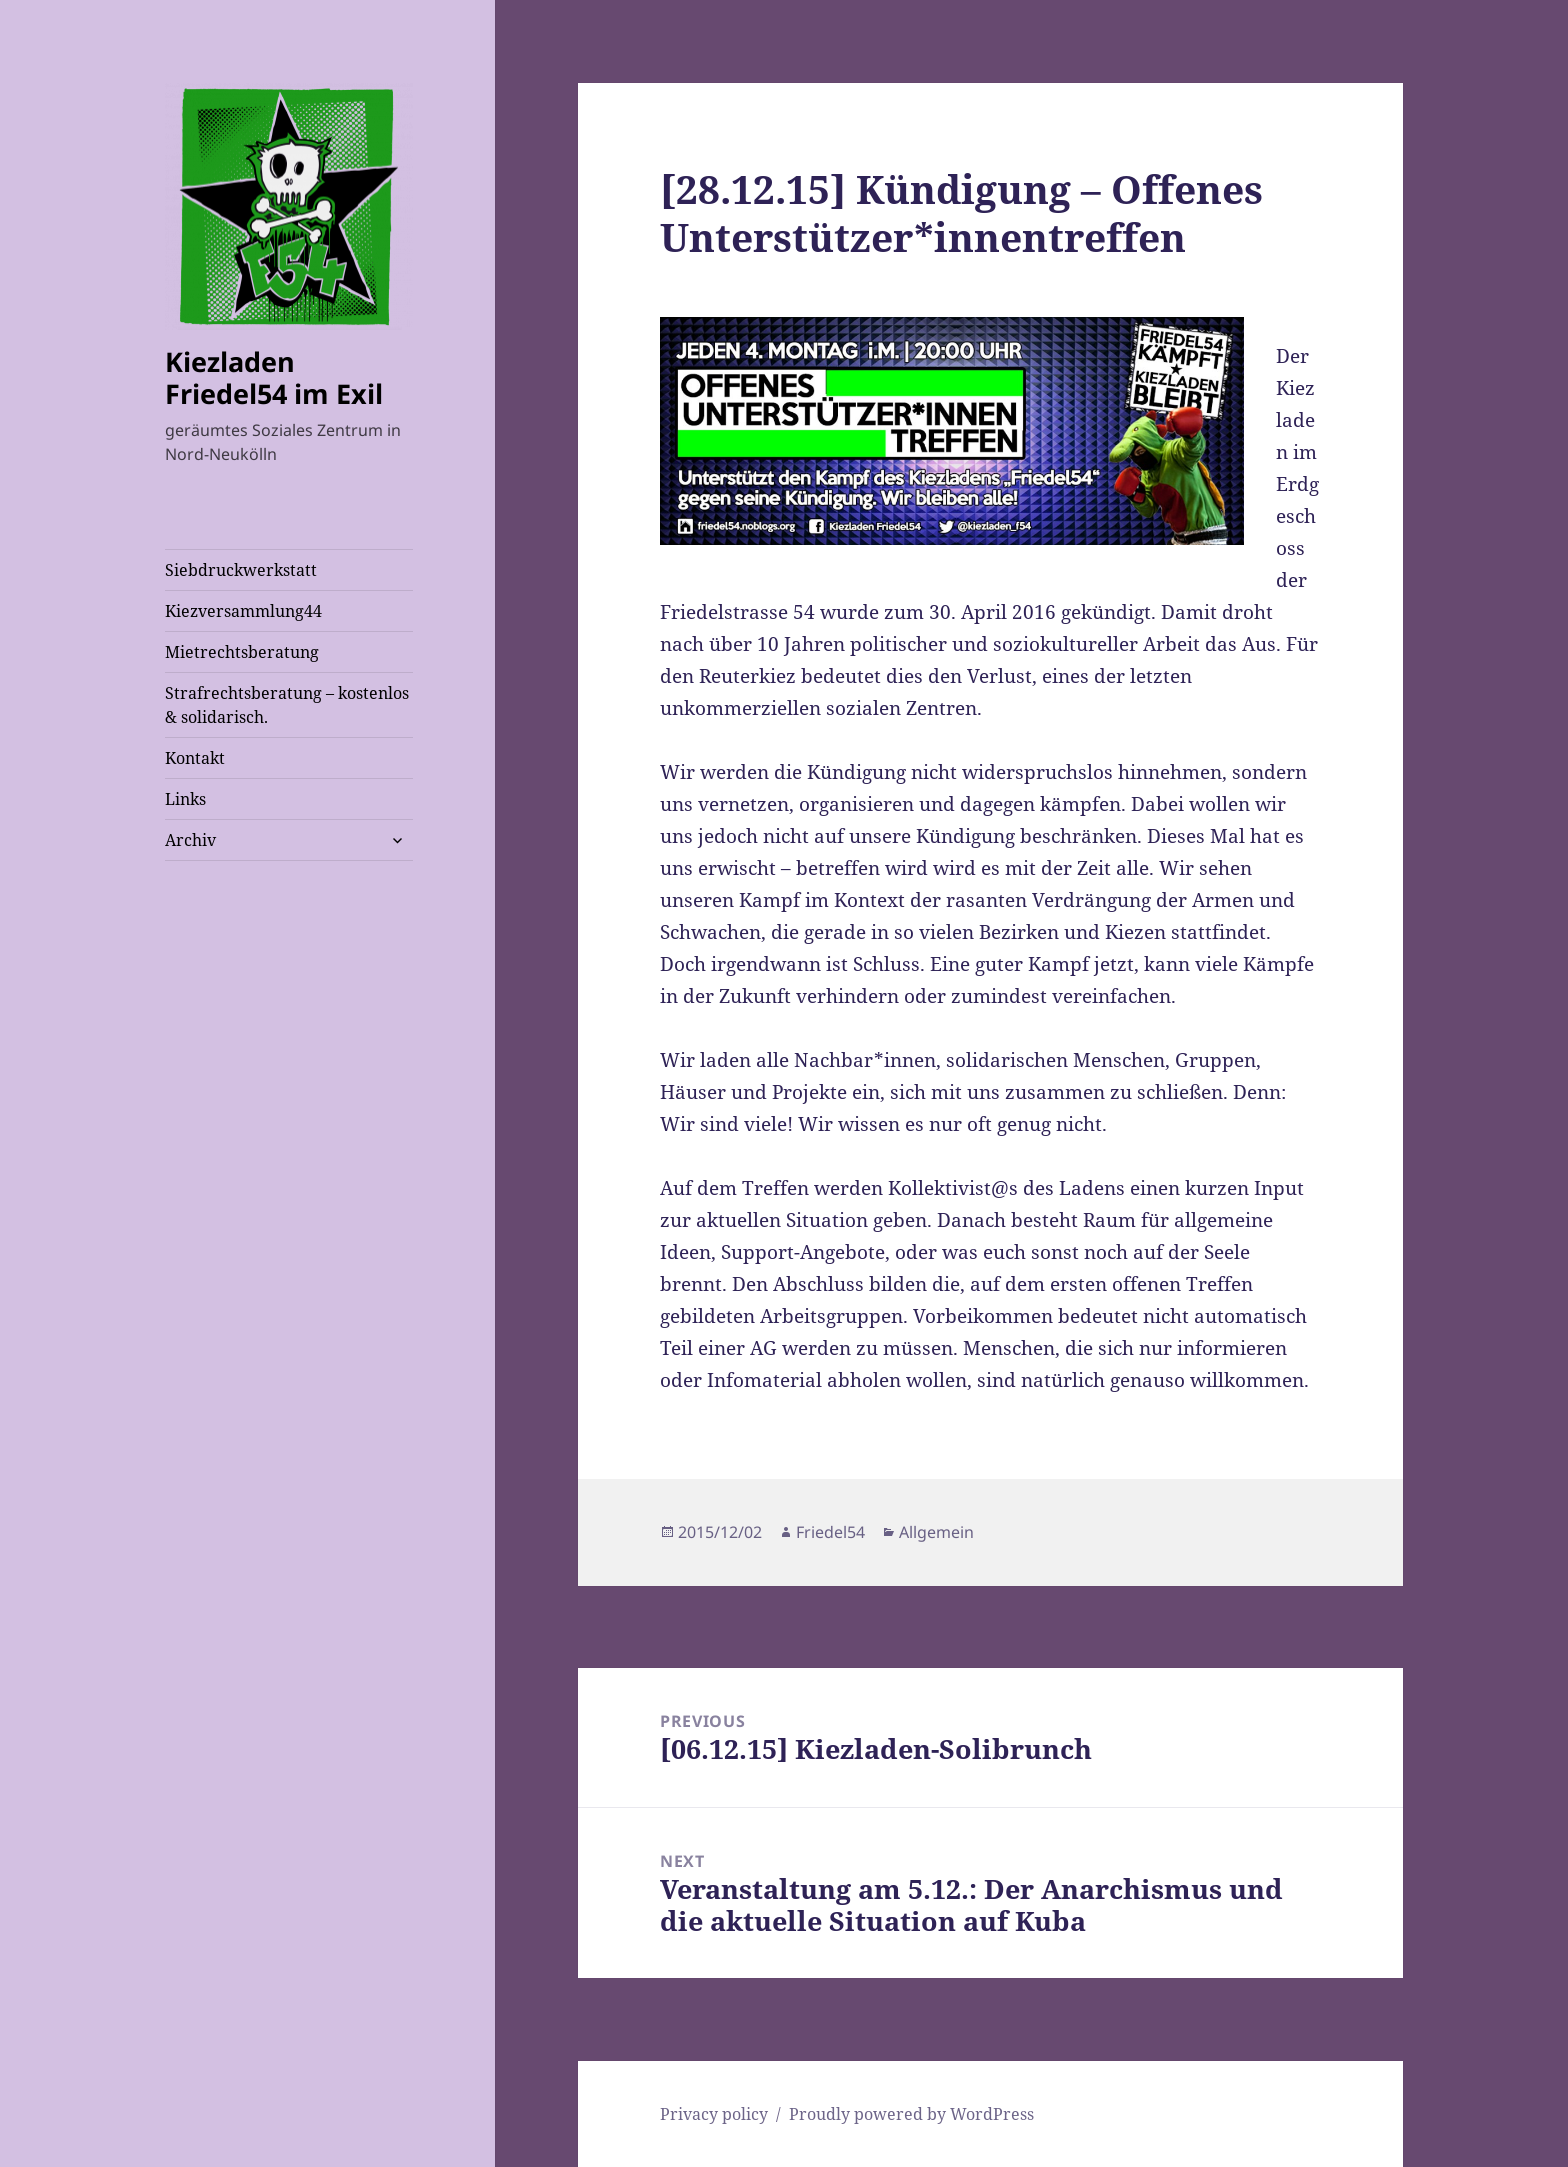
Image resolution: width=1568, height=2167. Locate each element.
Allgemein (936, 1532)
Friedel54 (830, 1532)
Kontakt (195, 758)
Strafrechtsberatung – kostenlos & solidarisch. (287, 705)
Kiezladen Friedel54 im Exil (274, 377)
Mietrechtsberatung (242, 652)
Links (185, 799)
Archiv (190, 840)
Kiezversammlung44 (243, 611)
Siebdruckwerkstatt (241, 570)
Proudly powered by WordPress (911, 2114)
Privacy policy (714, 2114)
